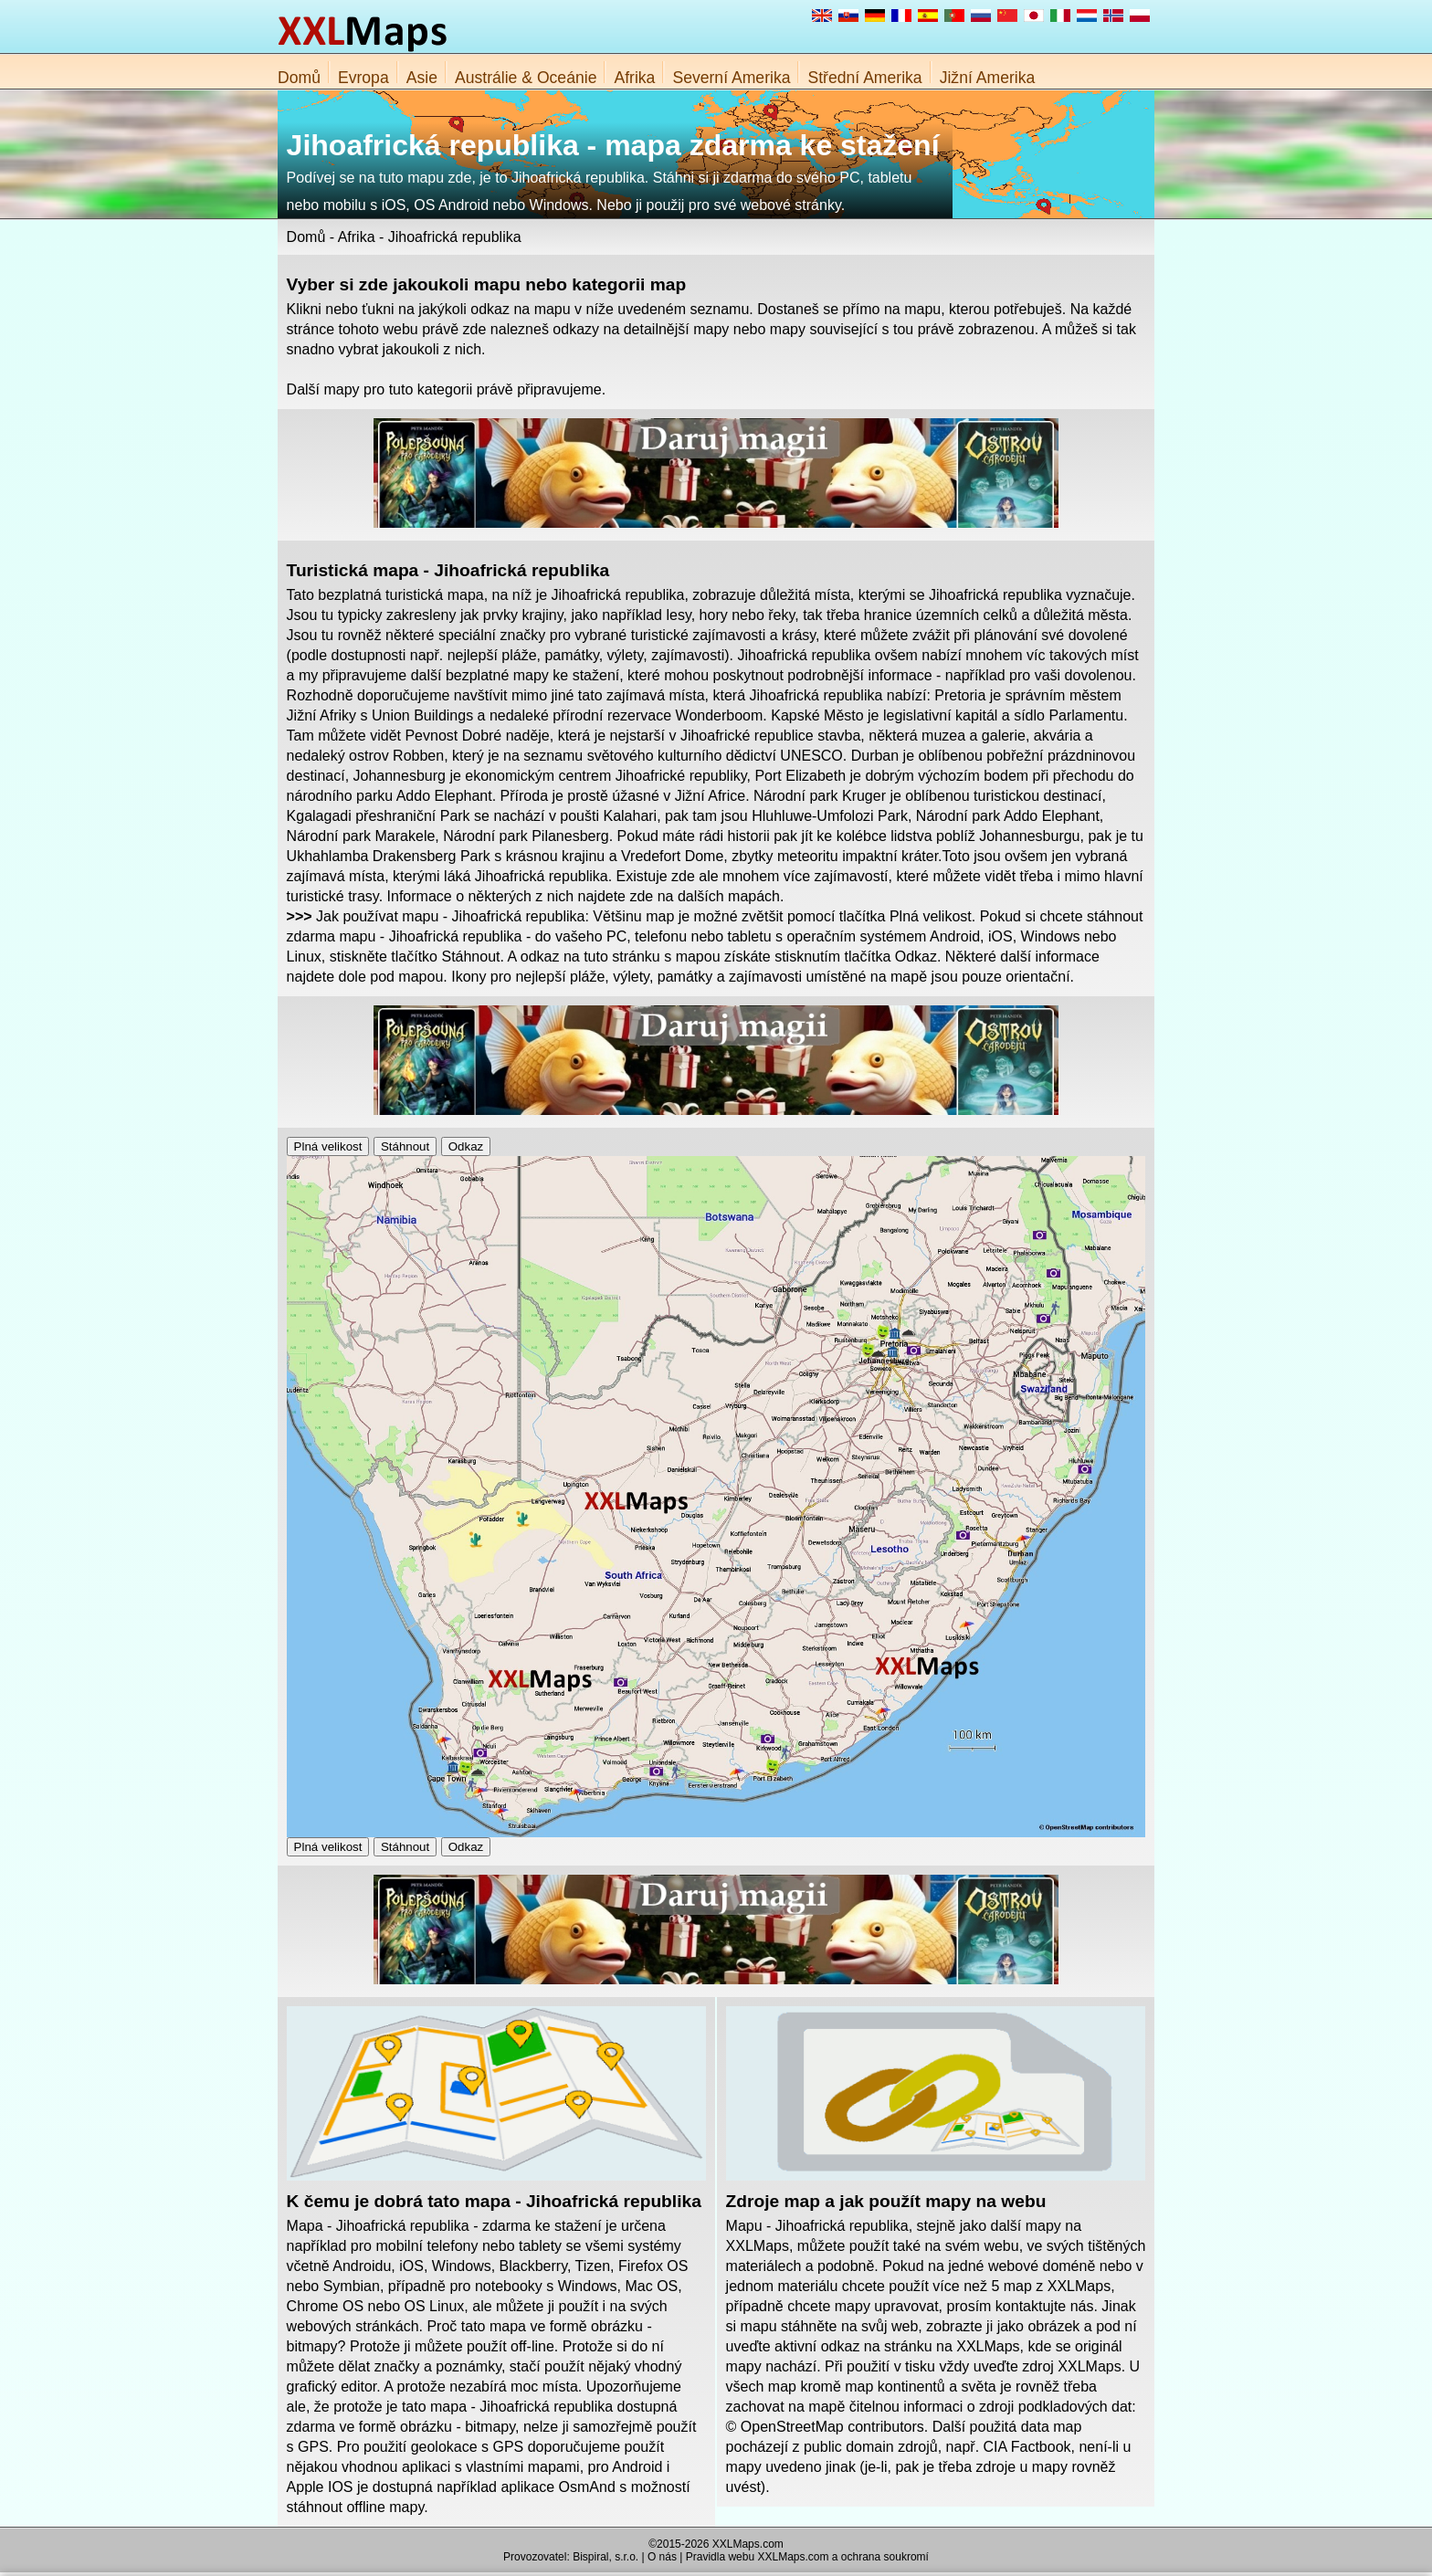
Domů (299, 77)
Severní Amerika (731, 77)
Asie (421, 77)
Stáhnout (405, 1146)
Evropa (363, 77)
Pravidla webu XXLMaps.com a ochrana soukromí (807, 2556)
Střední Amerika (864, 77)
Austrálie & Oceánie (526, 77)
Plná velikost (328, 1146)
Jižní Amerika (988, 77)
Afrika (634, 77)
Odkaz (466, 1146)
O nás (662, 2556)
